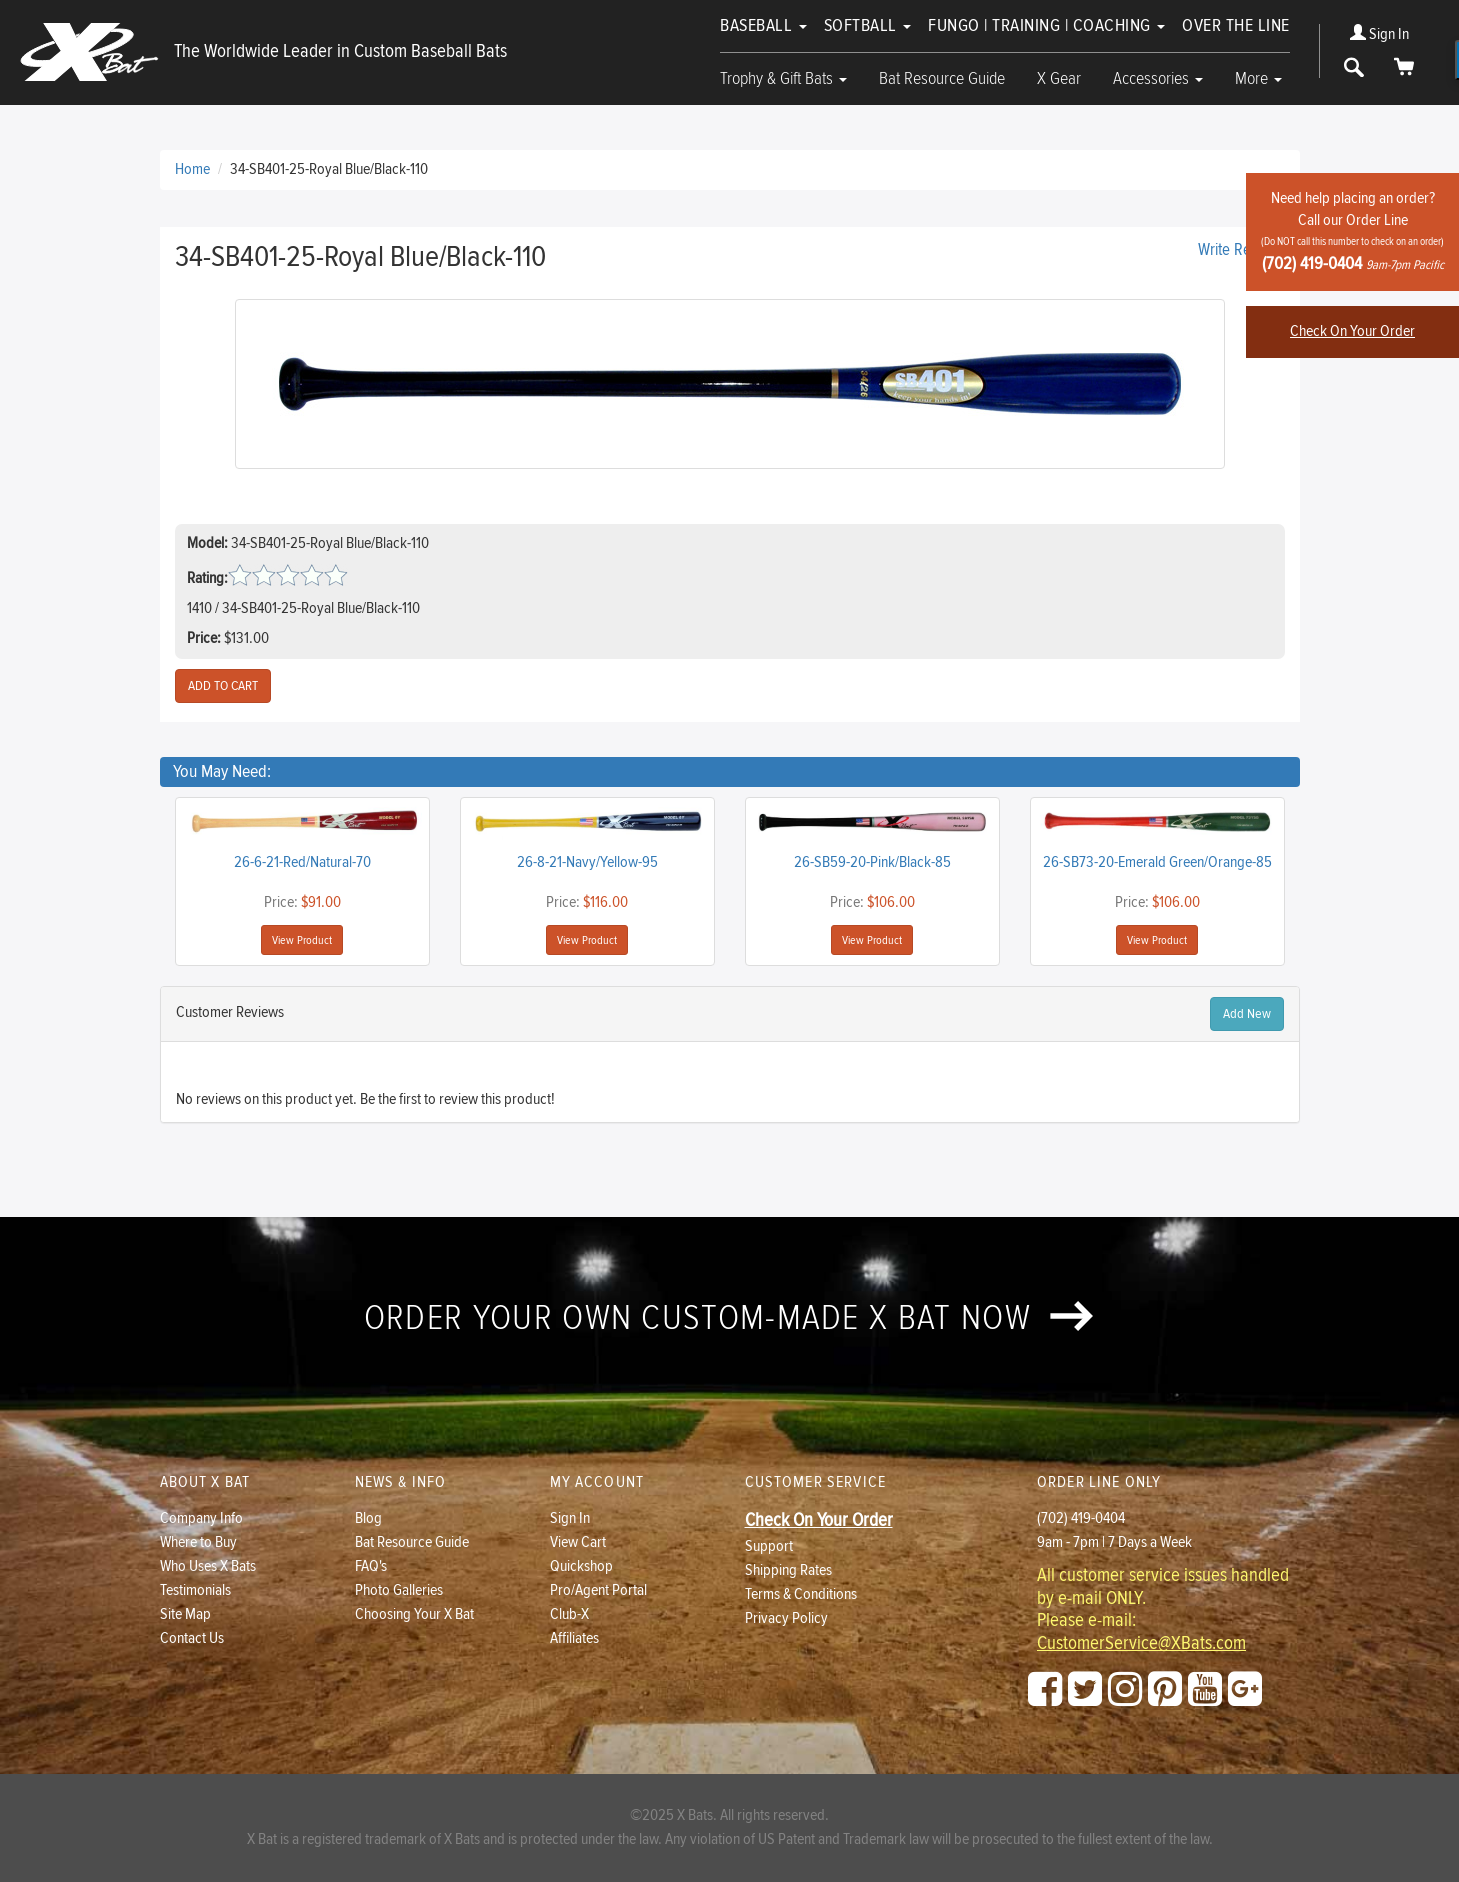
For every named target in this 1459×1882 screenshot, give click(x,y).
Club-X (569, 1614)
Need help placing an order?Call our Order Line (1352, 231)
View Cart (578, 1542)
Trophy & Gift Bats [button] (783, 78)
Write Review (1239, 250)
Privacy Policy (786, 1618)
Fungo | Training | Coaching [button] (1046, 25)
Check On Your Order (1352, 331)
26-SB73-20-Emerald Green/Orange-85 (1157, 862)
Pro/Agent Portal (598, 1590)
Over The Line (1236, 25)
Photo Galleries (399, 1590)
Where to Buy (198, 1542)
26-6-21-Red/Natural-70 (302, 862)
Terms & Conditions (801, 1594)
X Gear (1059, 78)
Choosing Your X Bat (414, 1614)
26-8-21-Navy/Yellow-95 (587, 862)
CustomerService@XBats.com (1141, 1644)
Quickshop (581, 1566)
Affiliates (574, 1638)
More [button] (1258, 78)
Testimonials (195, 1590)
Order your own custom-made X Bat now (729, 1318)
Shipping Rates (788, 1570)
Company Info (201, 1518)
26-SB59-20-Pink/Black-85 (872, 862)
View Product (302, 940)
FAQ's (371, 1566)
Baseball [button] (763, 25)
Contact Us (192, 1638)
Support (769, 1546)
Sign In (1379, 34)
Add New (1247, 1014)
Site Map (185, 1614)
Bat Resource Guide (942, 78)
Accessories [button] (1158, 78)
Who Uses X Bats (208, 1566)
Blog (368, 1518)
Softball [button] (868, 25)
